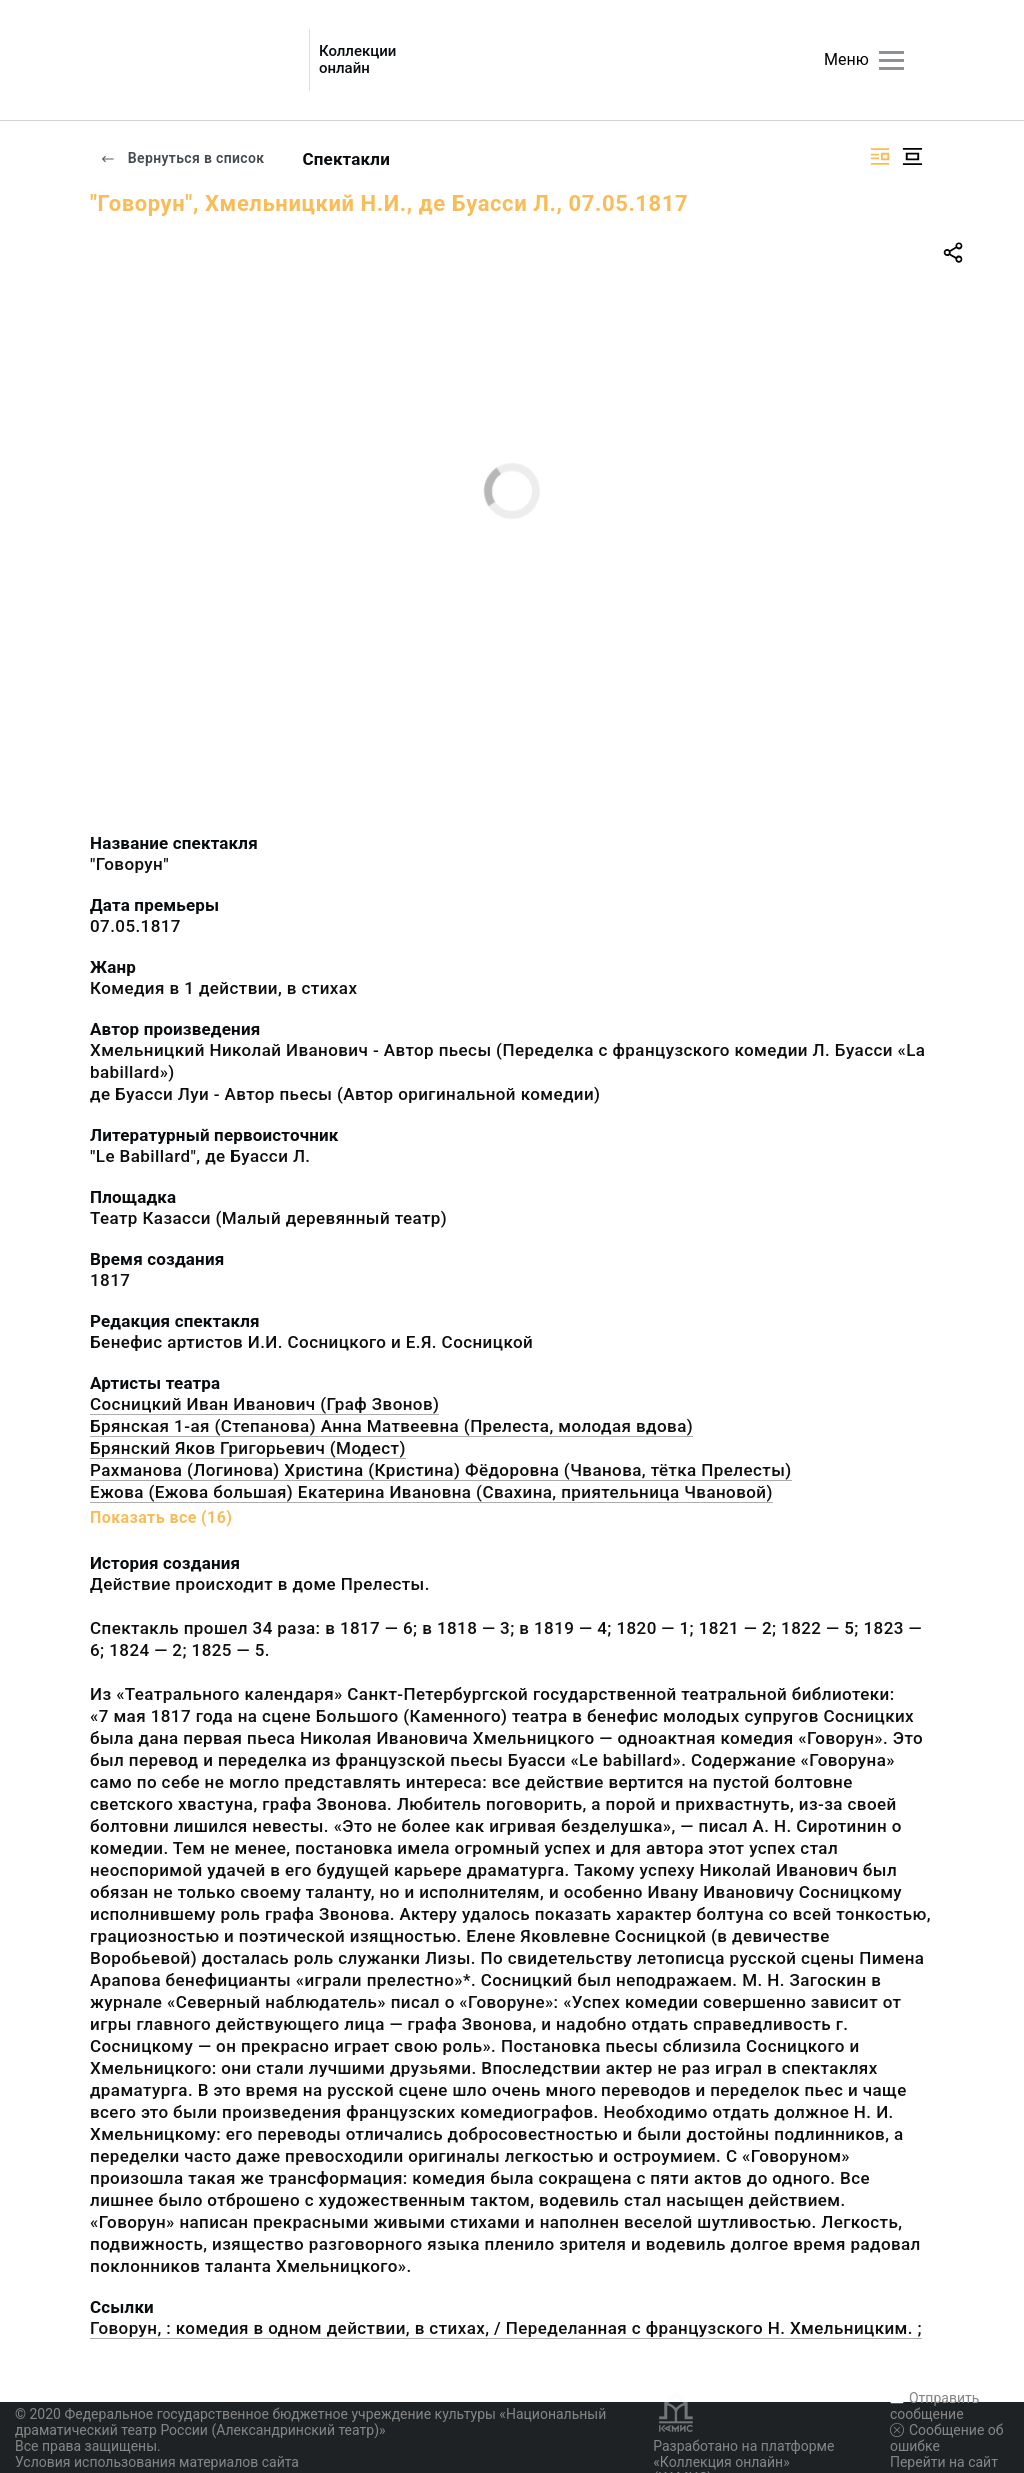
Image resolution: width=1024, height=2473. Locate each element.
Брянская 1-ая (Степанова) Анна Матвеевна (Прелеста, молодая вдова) (391, 1426)
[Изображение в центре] (912, 156)
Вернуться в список (182, 158)
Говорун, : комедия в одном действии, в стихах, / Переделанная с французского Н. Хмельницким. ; (506, 2328)
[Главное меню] (891, 60)
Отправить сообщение (934, 2406)
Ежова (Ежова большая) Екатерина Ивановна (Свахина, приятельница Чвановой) (431, 1492)
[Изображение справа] (880, 156)
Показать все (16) (161, 1517)
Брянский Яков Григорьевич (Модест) (248, 1448)
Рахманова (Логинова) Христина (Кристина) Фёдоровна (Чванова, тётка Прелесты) (441, 1470)
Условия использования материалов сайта (157, 2462)
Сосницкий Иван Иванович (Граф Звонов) (264, 1404)
